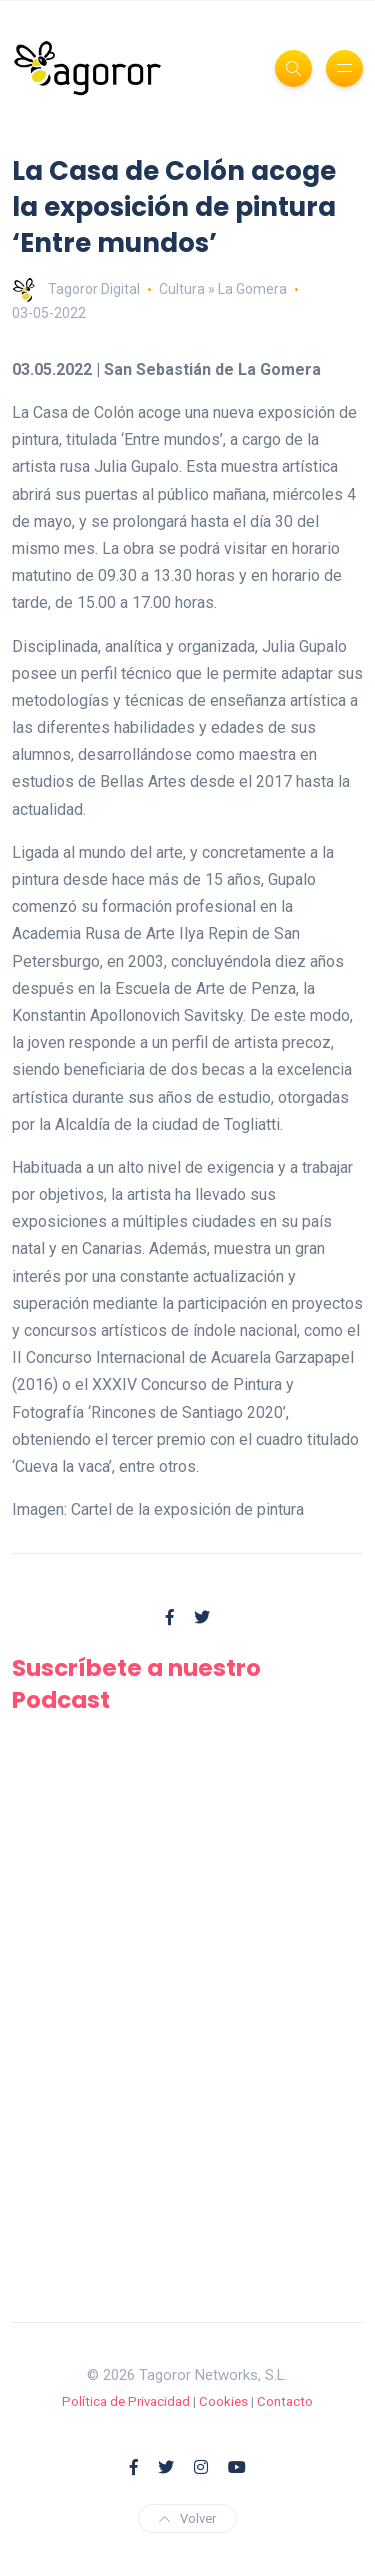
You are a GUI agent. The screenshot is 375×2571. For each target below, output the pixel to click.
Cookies (223, 2401)
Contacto (285, 2401)
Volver (187, 2518)
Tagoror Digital (76, 289)
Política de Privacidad (126, 2401)
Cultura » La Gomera (223, 289)
